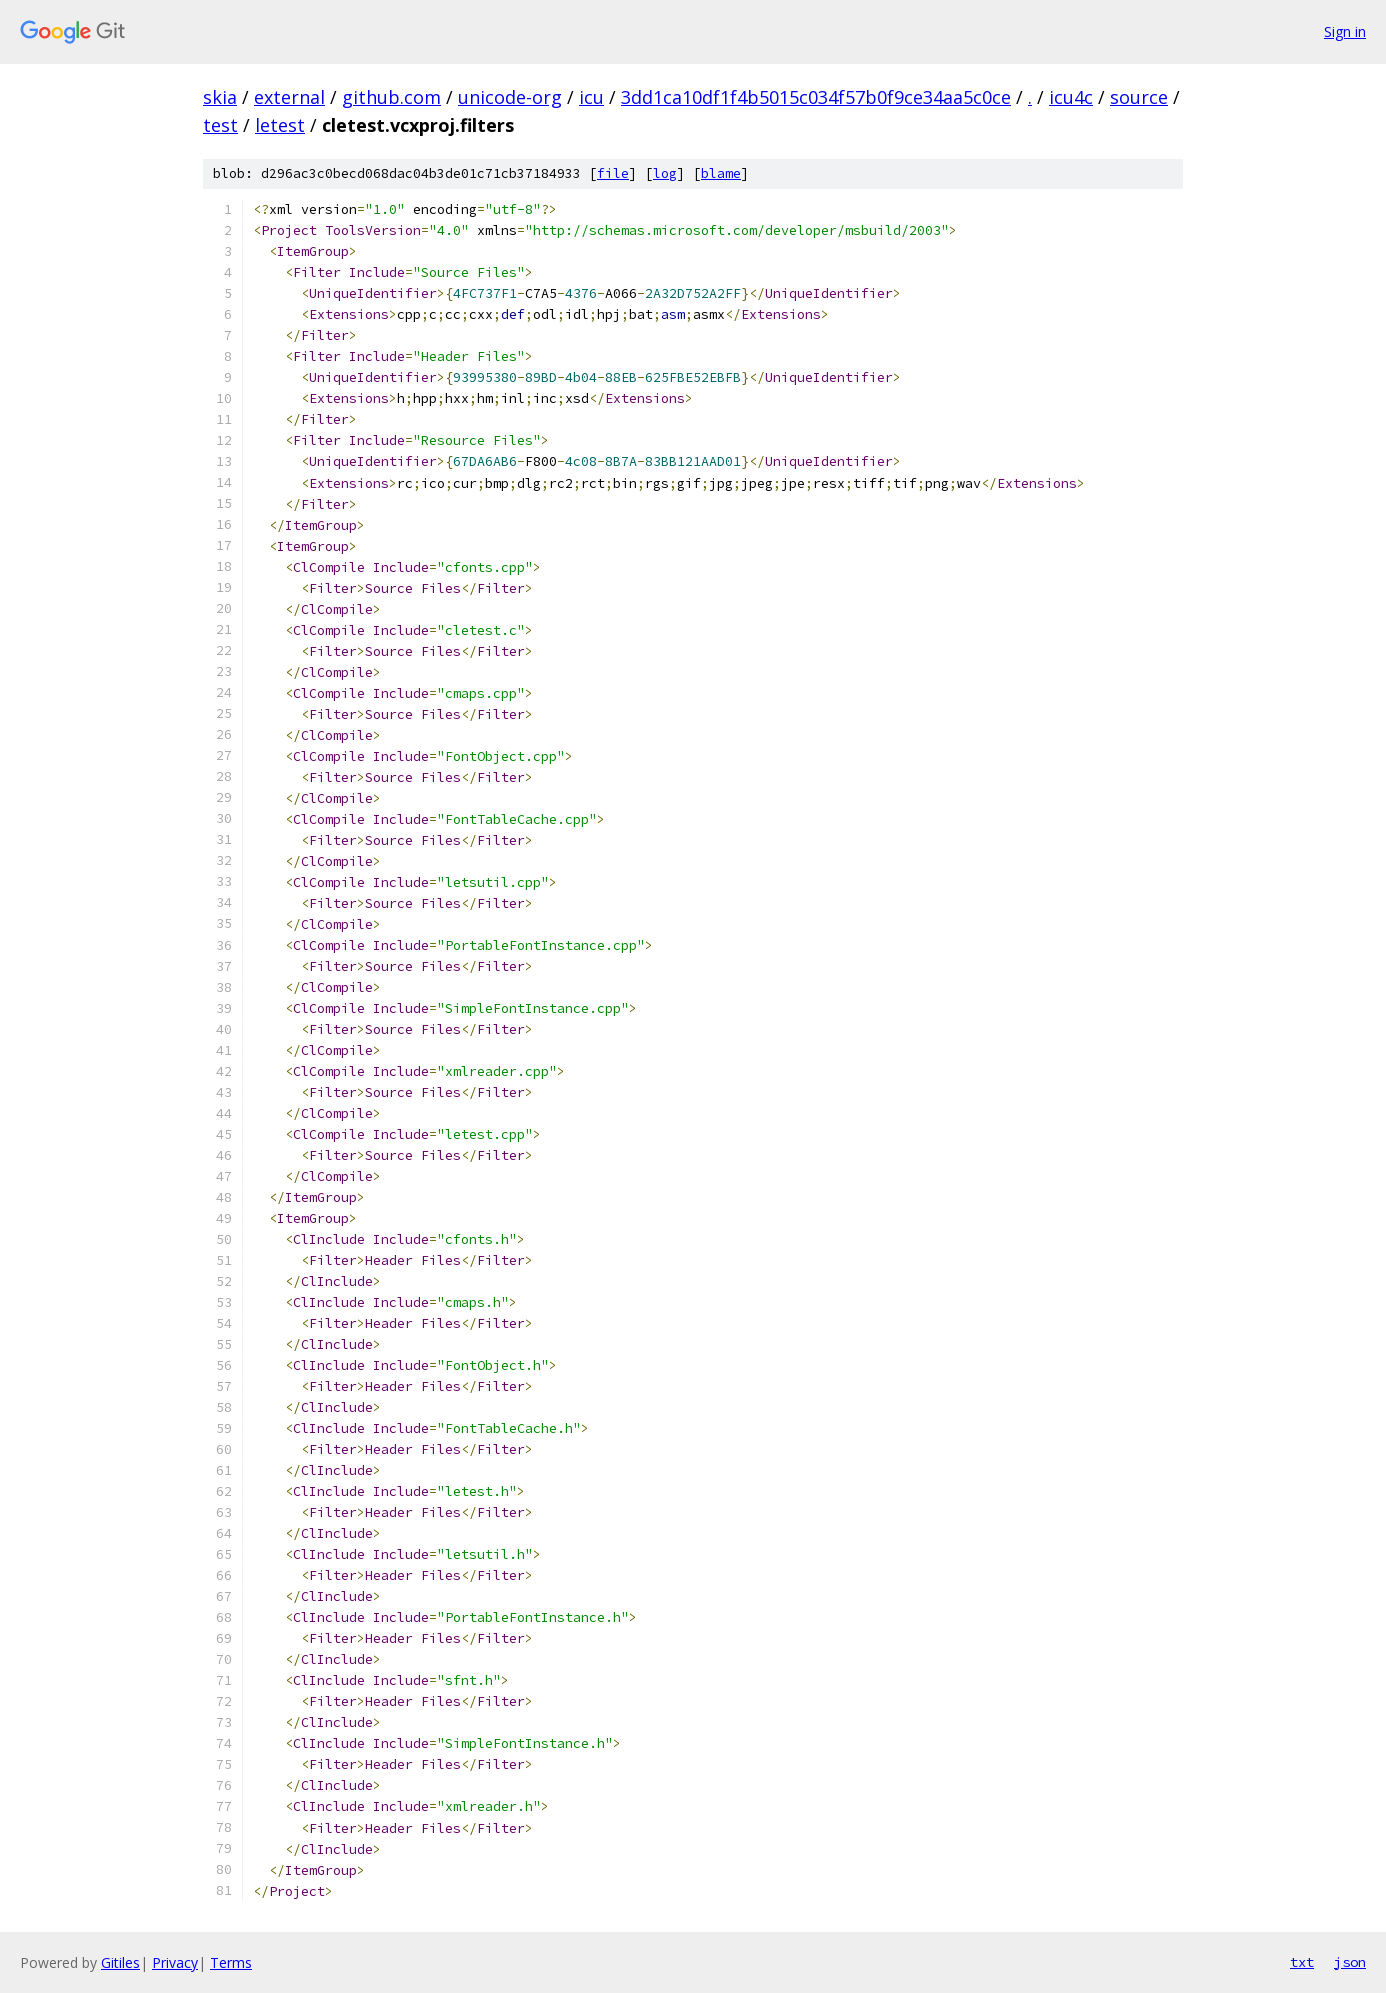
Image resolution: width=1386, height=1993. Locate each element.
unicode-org (510, 97)
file (613, 173)
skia (220, 97)
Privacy (175, 1962)
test (220, 125)
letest (280, 125)
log (665, 173)
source (1139, 97)
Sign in (1345, 31)
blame (721, 173)
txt (1302, 1962)
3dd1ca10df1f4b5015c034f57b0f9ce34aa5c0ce (816, 97)
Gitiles (120, 1962)
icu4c (1071, 97)
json (1350, 1962)
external (289, 97)
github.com (391, 97)
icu (591, 97)
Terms (231, 1962)
